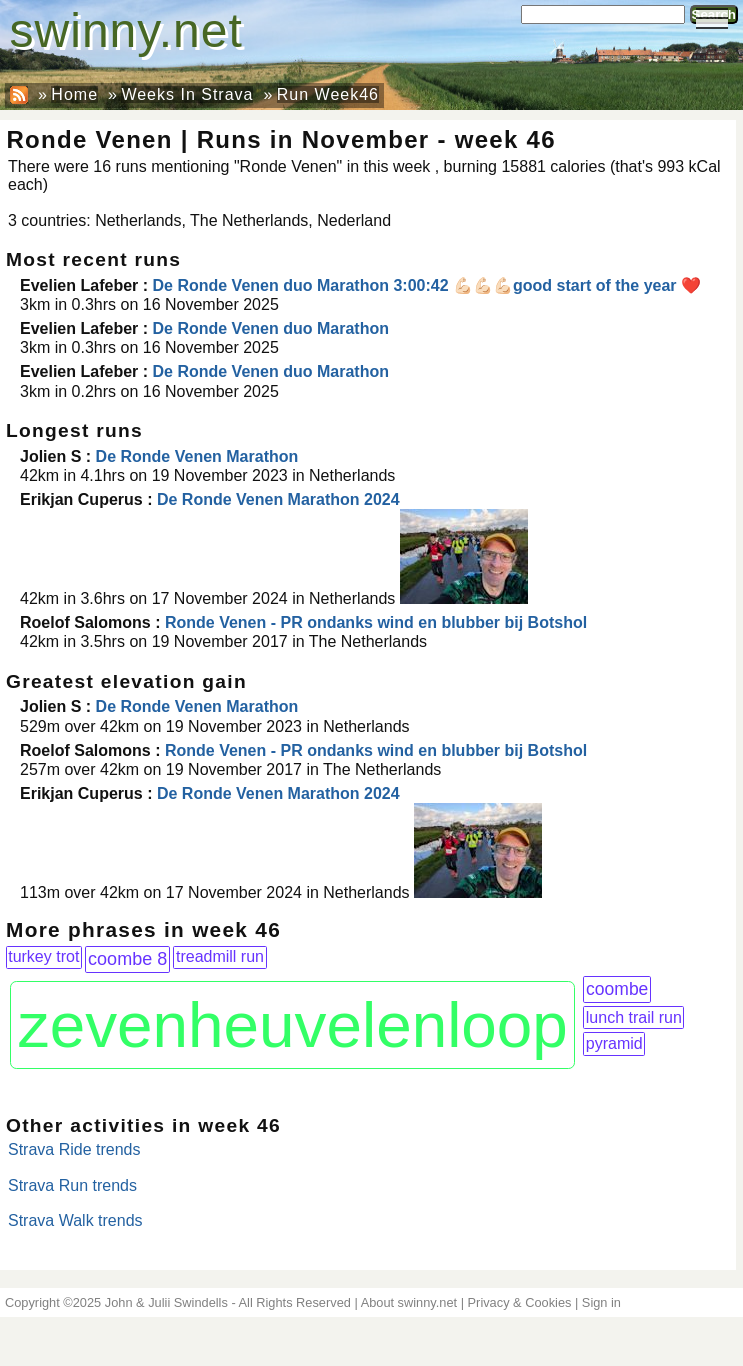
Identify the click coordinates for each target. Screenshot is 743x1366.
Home (74, 94)
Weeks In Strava (187, 94)
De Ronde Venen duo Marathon (271, 328)
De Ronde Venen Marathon (197, 456)
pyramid (614, 1043)
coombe (617, 989)
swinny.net (126, 30)
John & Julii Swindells (166, 1302)
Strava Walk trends (75, 1220)
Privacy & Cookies (520, 1302)
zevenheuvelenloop (293, 1025)
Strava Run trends (72, 1185)
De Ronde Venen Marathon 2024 (278, 499)
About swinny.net (409, 1302)
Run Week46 (328, 94)
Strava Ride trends (74, 1149)
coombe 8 (127, 959)
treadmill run (220, 956)
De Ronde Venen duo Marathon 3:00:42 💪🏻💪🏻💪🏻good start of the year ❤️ (427, 285)
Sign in (601, 1302)
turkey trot (43, 956)
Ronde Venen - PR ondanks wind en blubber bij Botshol (376, 622)
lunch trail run (634, 1017)
